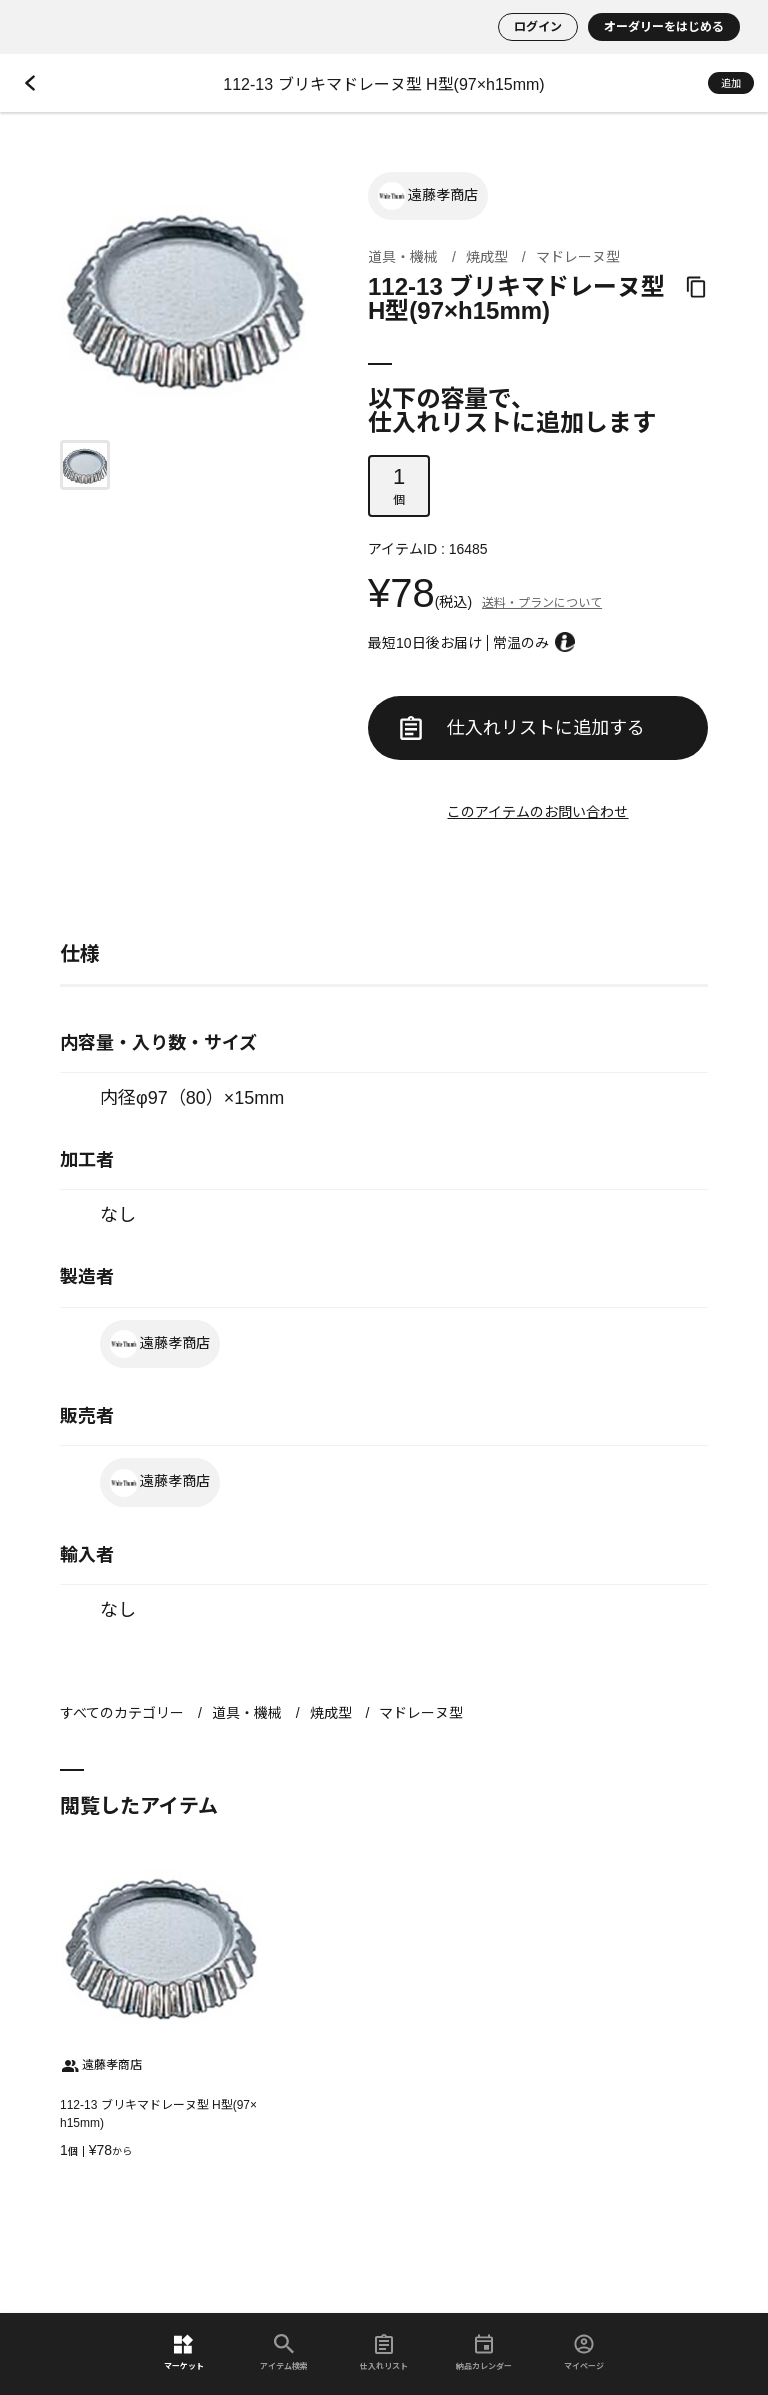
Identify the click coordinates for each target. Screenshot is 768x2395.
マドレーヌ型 (578, 257)
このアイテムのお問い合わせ (537, 812)
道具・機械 (403, 257)
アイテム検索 (284, 2352)
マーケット (184, 2352)
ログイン (538, 27)
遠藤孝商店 (428, 196)
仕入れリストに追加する (522, 728)
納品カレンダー (484, 2352)
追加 (731, 83)
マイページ (584, 2352)
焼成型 (487, 257)
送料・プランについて (542, 603)
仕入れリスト (384, 2352)
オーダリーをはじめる (664, 27)
